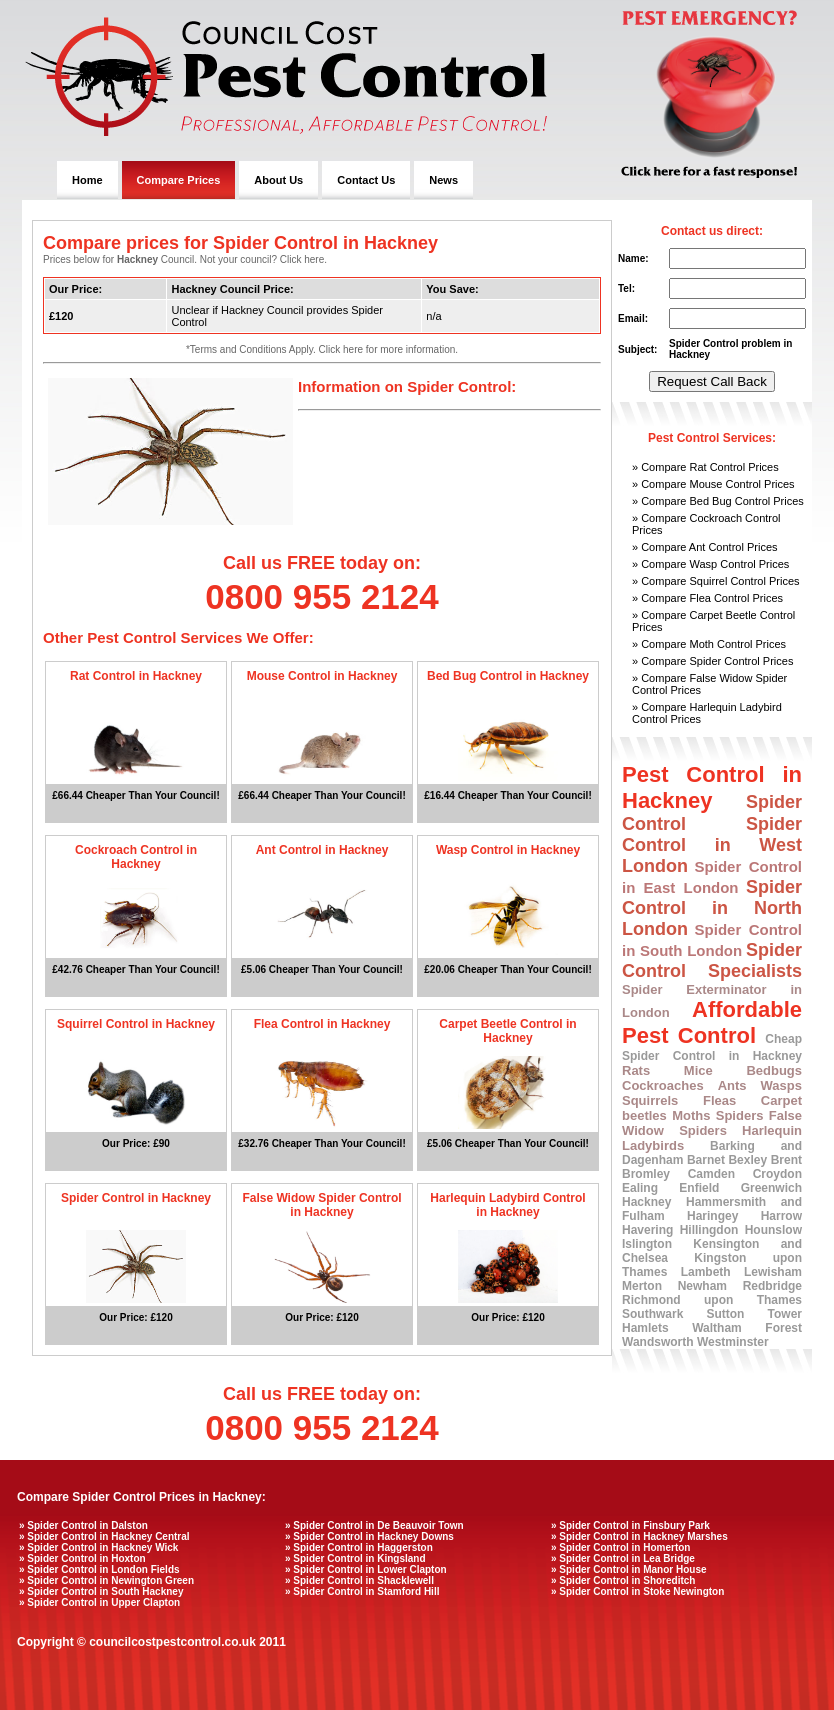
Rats (636, 1070)
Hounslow (773, 1230)
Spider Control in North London (712, 908)
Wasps (781, 1085)
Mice (698, 1070)
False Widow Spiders (712, 1123)
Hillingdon (709, 1230)
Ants (732, 1085)
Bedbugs (774, 1070)
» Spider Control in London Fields (99, 1569)
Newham (702, 1286)
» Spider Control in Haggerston (359, 1547)
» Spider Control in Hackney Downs (369, 1536)
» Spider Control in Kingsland (355, 1558)
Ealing (640, 1188)
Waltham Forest (747, 1328)
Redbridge (772, 1286)
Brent (786, 1160)
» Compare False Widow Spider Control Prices (709, 684)
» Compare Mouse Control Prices (713, 484)
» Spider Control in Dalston (83, 1525)
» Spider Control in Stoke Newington (637, 1591)
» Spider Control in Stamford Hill (362, 1591)
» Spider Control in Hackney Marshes (639, 1536)
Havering (647, 1230)
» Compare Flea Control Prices (707, 598)
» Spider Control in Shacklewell (359, 1580)
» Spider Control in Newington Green (106, 1580)
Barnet (706, 1160)
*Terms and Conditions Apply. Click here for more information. (322, 349)
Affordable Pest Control (712, 1022)
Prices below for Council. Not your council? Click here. (185, 259)
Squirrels (650, 1100)
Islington (647, 1244)
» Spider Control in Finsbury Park (630, 1525)
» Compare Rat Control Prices (705, 467)
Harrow (781, 1216)
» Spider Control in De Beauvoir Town (374, 1525)
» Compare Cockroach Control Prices (706, 524)
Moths (691, 1115)
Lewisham (773, 1272)
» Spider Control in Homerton (620, 1547)
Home (87, 180)
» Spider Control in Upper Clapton (99, 1602)
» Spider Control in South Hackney (101, 1591)
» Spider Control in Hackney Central (104, 1536)
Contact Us (366, 180)
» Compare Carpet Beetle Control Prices (713, 621)
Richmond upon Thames (712, 1300)
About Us (278, 180)
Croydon (777, 1174)
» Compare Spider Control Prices (712, 661)
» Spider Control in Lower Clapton (366, 1569)
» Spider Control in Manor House (629, 1569)
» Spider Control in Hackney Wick (98, 1547)
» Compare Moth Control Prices (709, 644)
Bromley (646, 1174)
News (443, 180)
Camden (711, 1174)
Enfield (699, 1188)
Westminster (733, 1342)
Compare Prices (179, 180)
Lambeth (706, 1272)
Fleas (719, 1100)
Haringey (712, 1216)
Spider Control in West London (712, 845)
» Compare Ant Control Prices (705, 547)
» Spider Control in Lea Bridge (623, 1558)
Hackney (646, 1202)
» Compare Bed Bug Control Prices (718, 501)
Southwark (652, 1314)
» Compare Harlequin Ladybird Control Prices (707, 713)
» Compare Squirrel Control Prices (716, 581)
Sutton (725, 1314)
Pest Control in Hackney (712, 787)
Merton (642, 1286)
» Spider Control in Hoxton (82, 1558)
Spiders (740, 1115)
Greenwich (771, 1188)
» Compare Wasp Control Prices (710, 564)
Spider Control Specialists (712, 960)
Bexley (747, 1160)
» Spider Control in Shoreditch (623, 1580)
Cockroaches (663, 1085)
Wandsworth (658, 1342)
